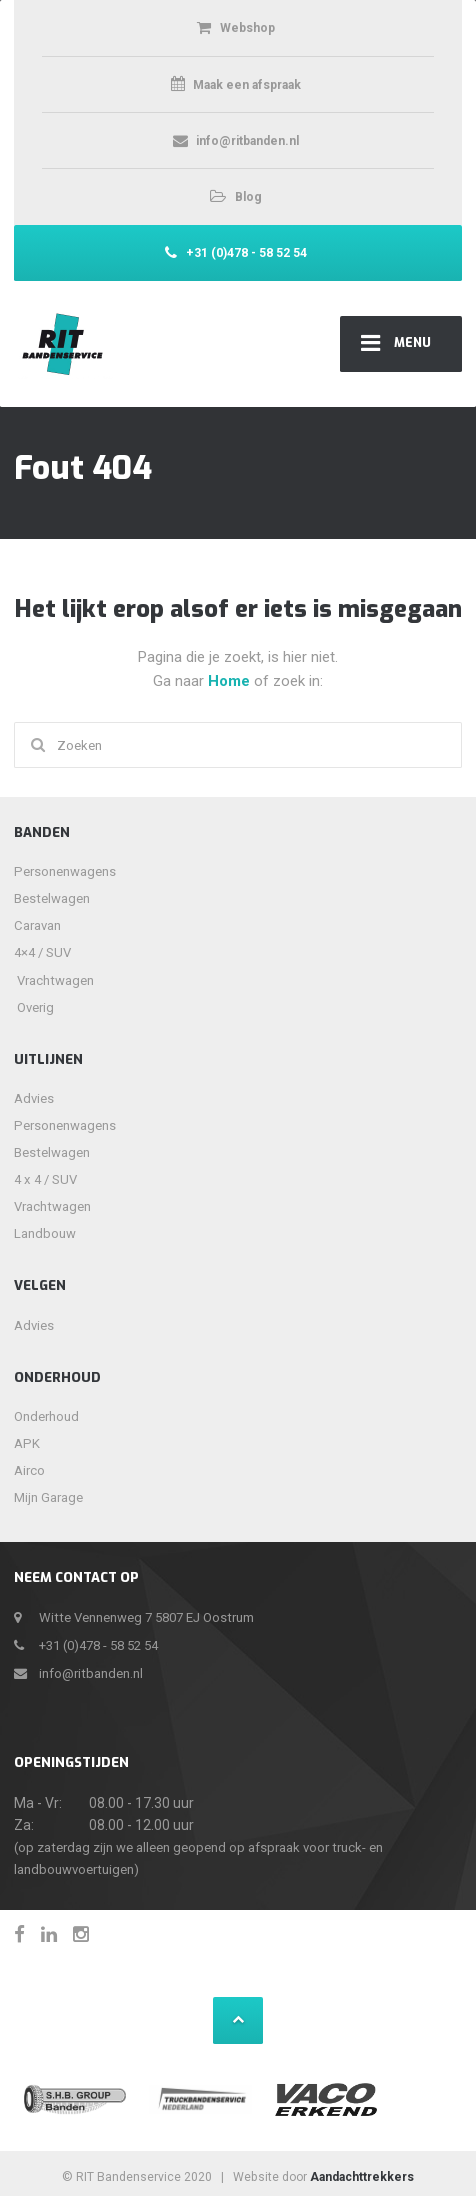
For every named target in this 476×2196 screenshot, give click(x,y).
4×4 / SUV (42, 952)
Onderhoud (46, 1416)
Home (231, 681)
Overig (35, 1007)
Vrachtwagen (49, 980)
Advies (34, 1098)
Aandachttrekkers (362, 2177)
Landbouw (45, 1233)
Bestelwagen (52, 898)
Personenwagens (65, 871)
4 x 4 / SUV (45, 1179)
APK (27, 1443)
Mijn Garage (48, 1497)
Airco (29, 1470)
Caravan (37, 925)
